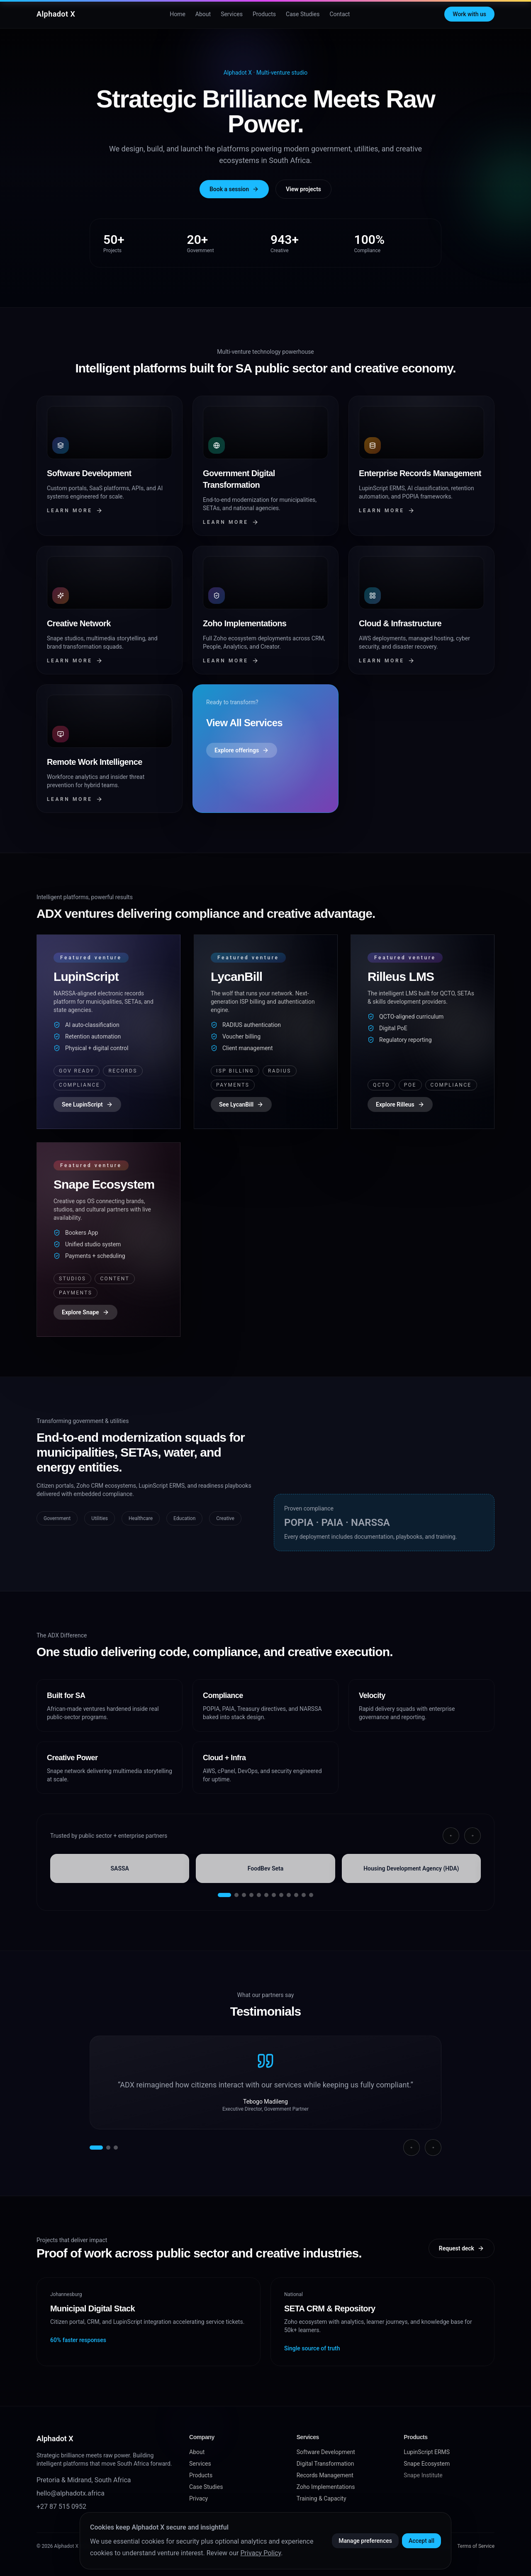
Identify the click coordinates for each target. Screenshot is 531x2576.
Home (177, 14)
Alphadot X (56, 14)
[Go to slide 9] (289, 1895)
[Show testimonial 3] (116, 2147)
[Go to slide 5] (259, 1895)
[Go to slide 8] (281, 1895)
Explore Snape (85, 1312)
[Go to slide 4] (251, 1895)
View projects (303, 189)
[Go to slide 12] (311, 1895)
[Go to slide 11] (304, 1895)
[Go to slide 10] (296, 1895)
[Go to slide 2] (236, 1895)
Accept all (421, 2540)
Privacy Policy (260, 2553)
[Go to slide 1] (224, 1895)
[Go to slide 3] (244, 1895)
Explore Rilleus (400, 1104)
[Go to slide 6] (266, 1895)
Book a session (234, 189)
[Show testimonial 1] (96, 2147)
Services (232, 14)
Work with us (469, 14)
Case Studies (302, 14)
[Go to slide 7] (274, 1895)
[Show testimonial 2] (108, 2147)
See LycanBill (241, 1104)
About (203, 14)
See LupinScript (87, 1104)
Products (264, 14)
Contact (340, 14)
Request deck (461, 2248)
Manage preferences (365, 2540)
